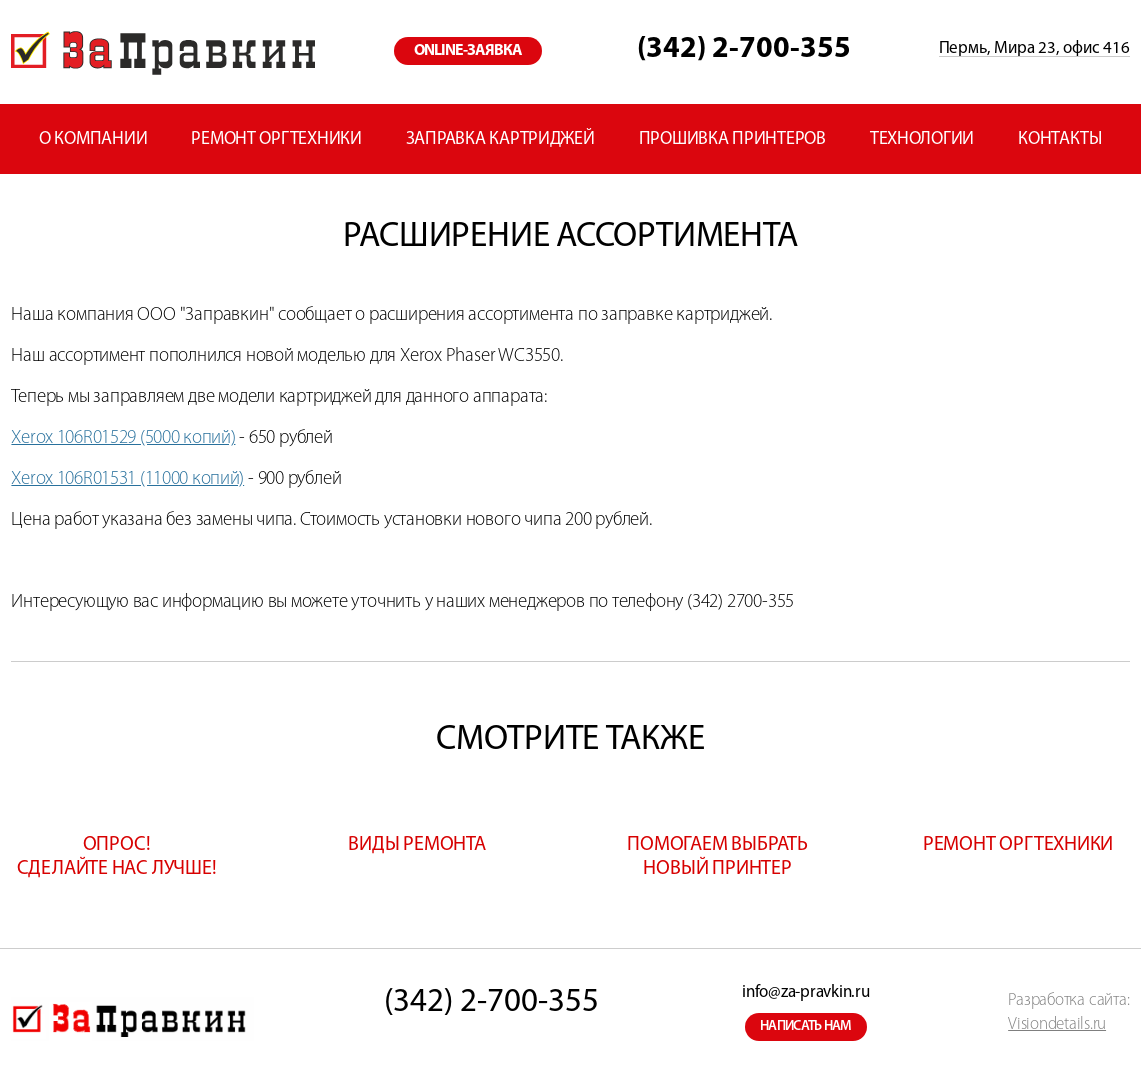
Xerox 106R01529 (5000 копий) (123, 438)
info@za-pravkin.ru (805, 992)
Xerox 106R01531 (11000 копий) (127, 479)
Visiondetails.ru (1057, 1024)
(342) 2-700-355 (744, 49)
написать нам (806, 1026)
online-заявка (468, 51)
